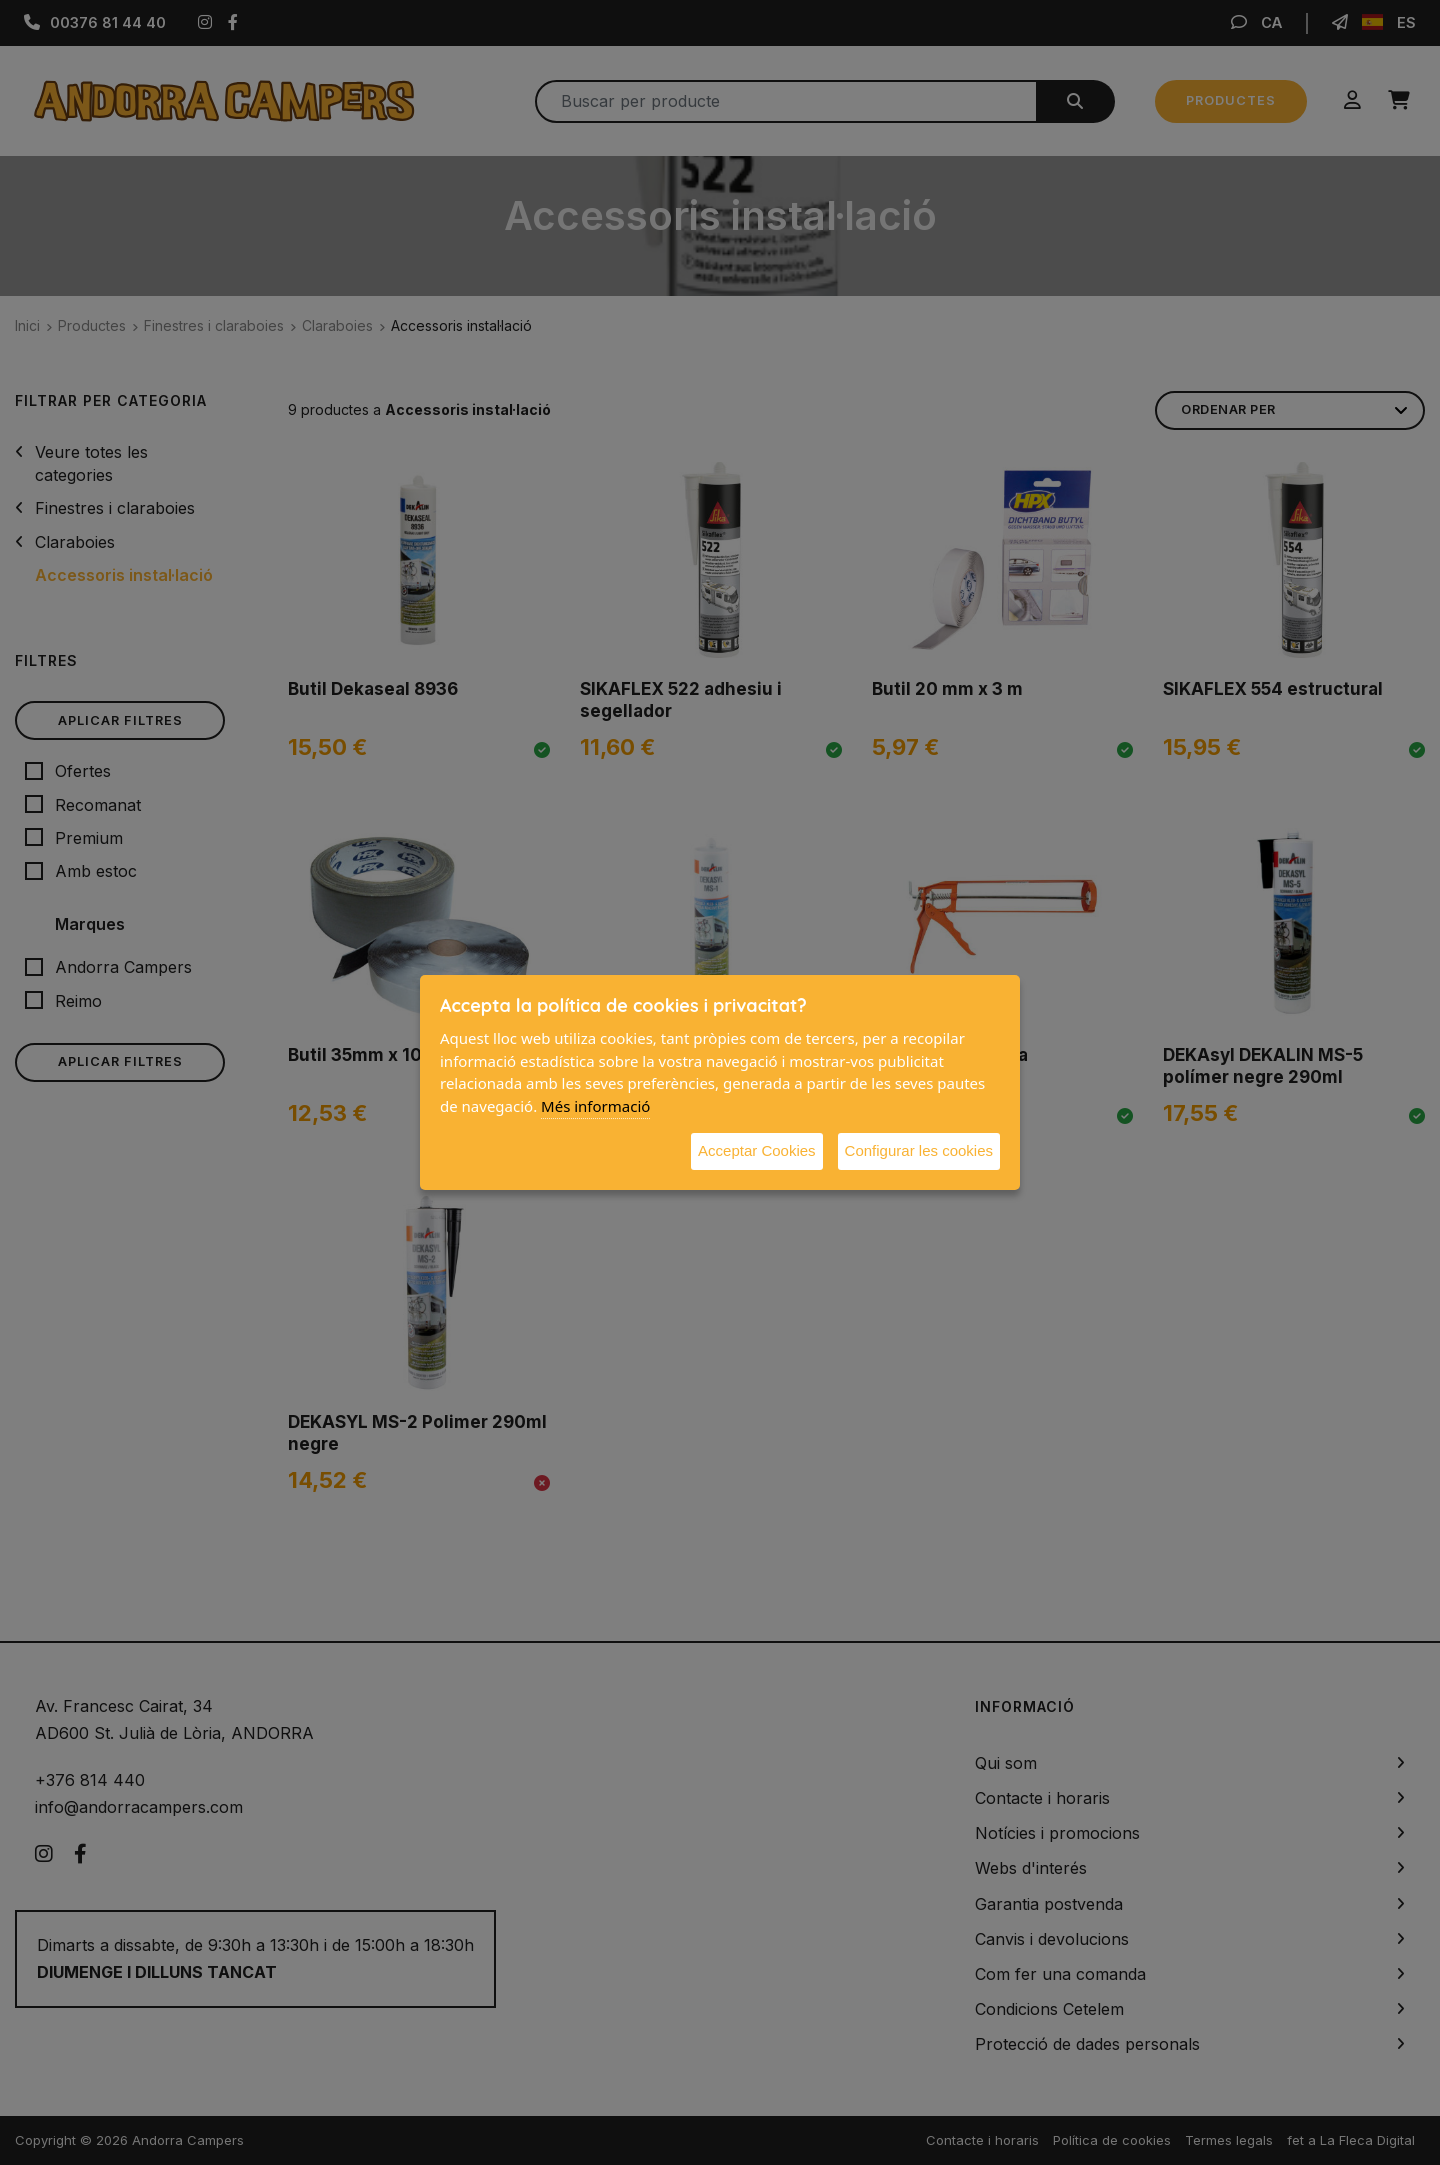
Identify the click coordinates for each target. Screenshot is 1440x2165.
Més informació (595, 1106)
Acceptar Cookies (757, 1150)
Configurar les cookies (919, 1150)
